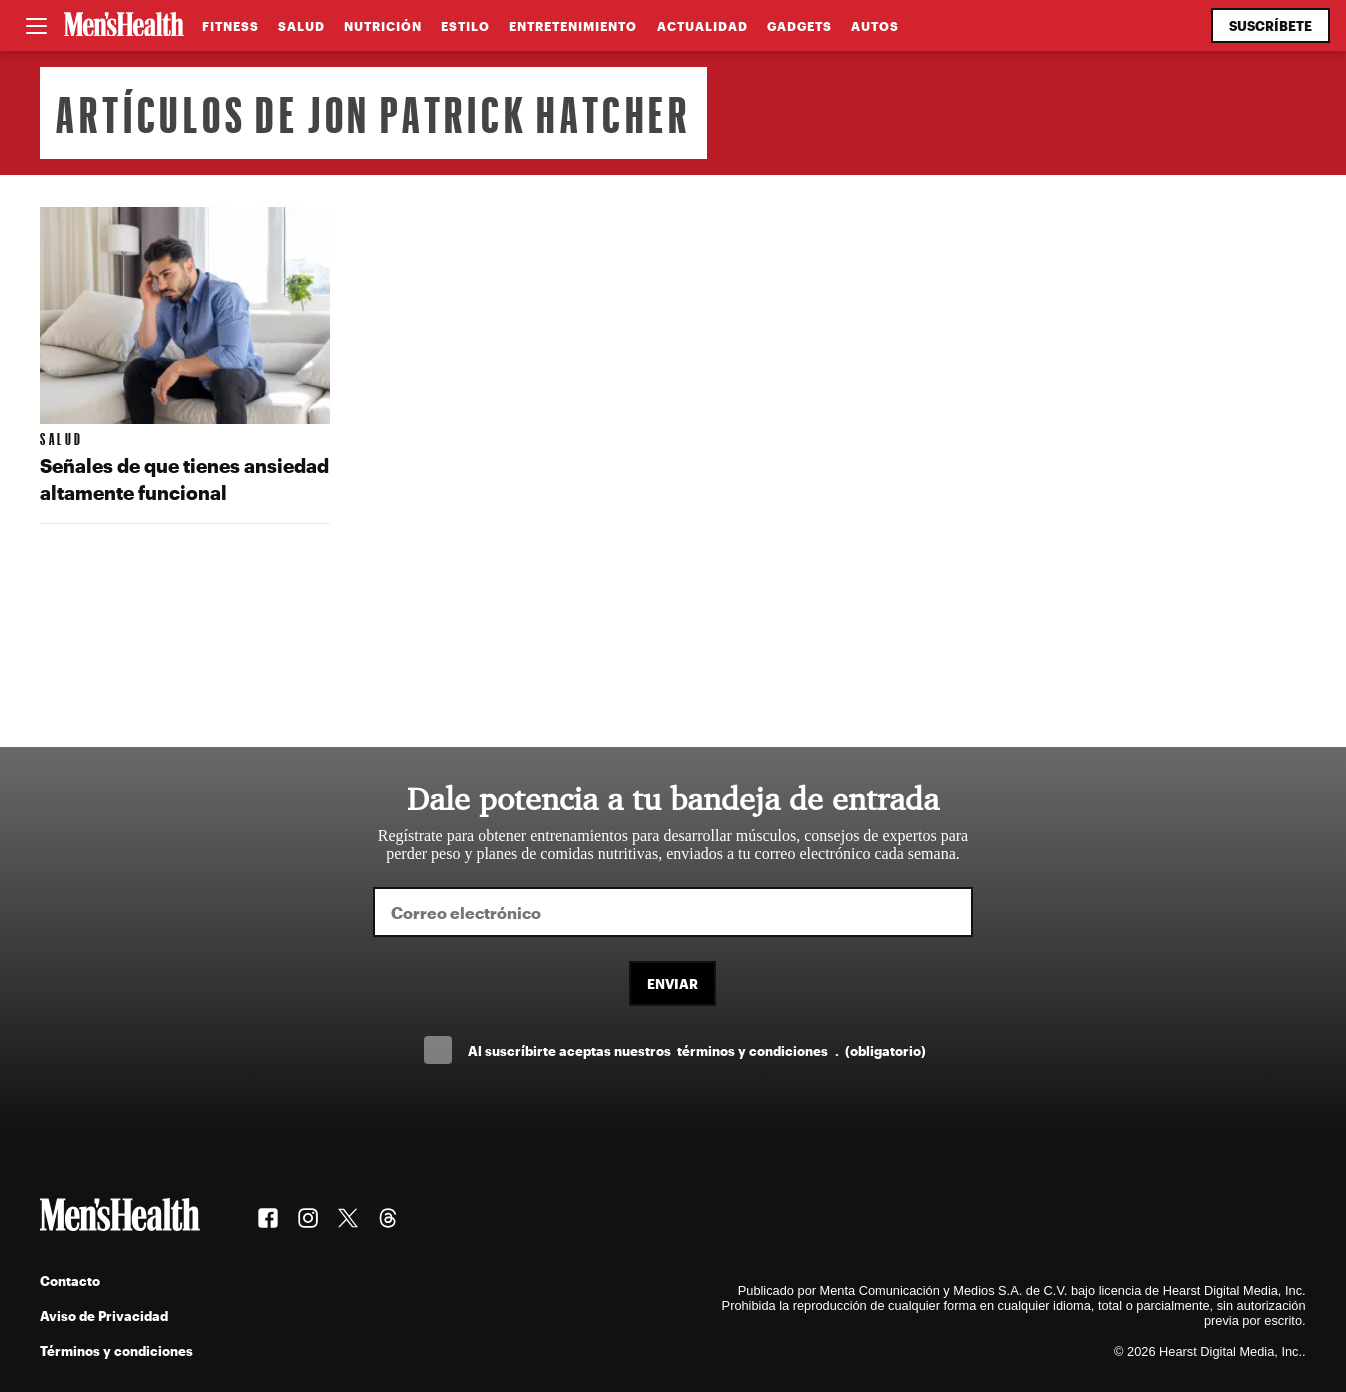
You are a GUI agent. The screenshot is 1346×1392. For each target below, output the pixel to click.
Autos (875, 26)
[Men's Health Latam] (124, 26)
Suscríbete (1270, 25)
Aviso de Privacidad (104, 1315)
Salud (301, 26)
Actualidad (702, 26)
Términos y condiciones (116, 1350)
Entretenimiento (573, 26)
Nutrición (383, 26)
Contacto (70, 1280)
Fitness (230, 26)
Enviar (672, 983)
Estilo (465, 26)
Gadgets (799, 26)
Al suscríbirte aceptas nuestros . (697, 1050)
